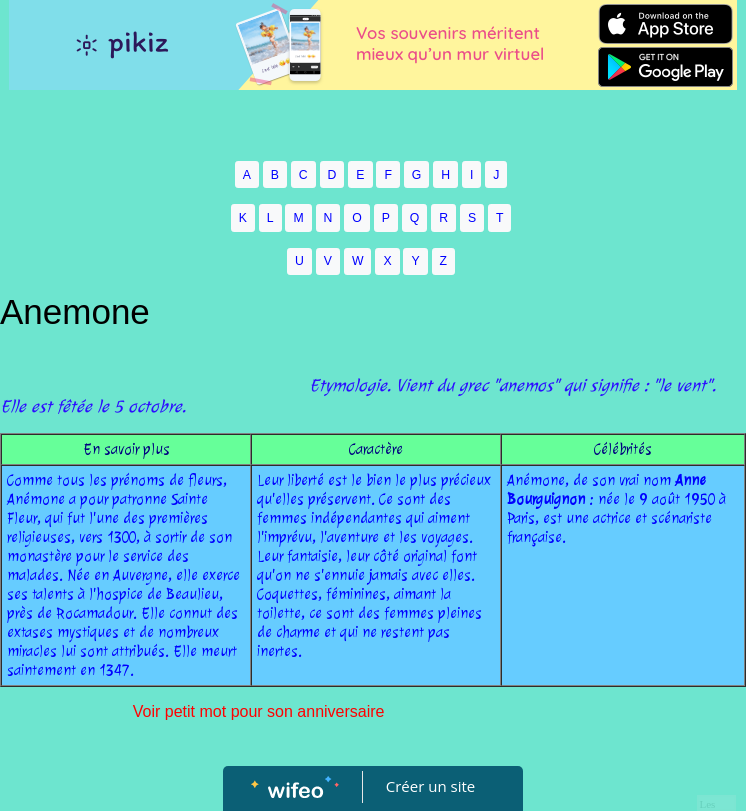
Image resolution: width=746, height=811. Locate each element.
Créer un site (430, 786)
